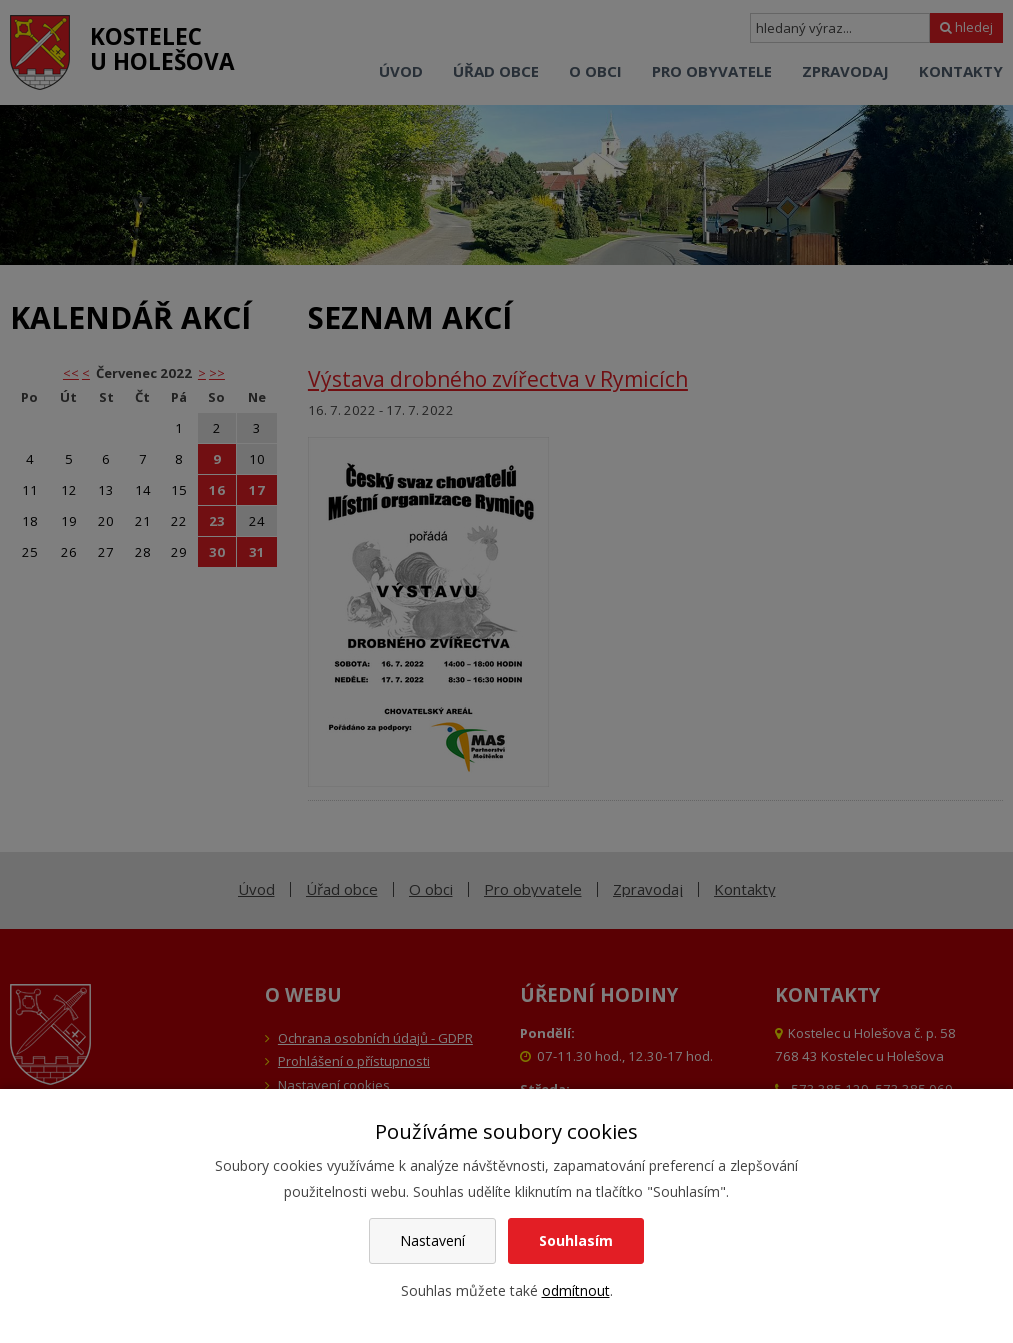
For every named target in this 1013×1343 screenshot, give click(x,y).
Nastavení (432, 1240)
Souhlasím (576, 1240)
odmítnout (576, 1290)
